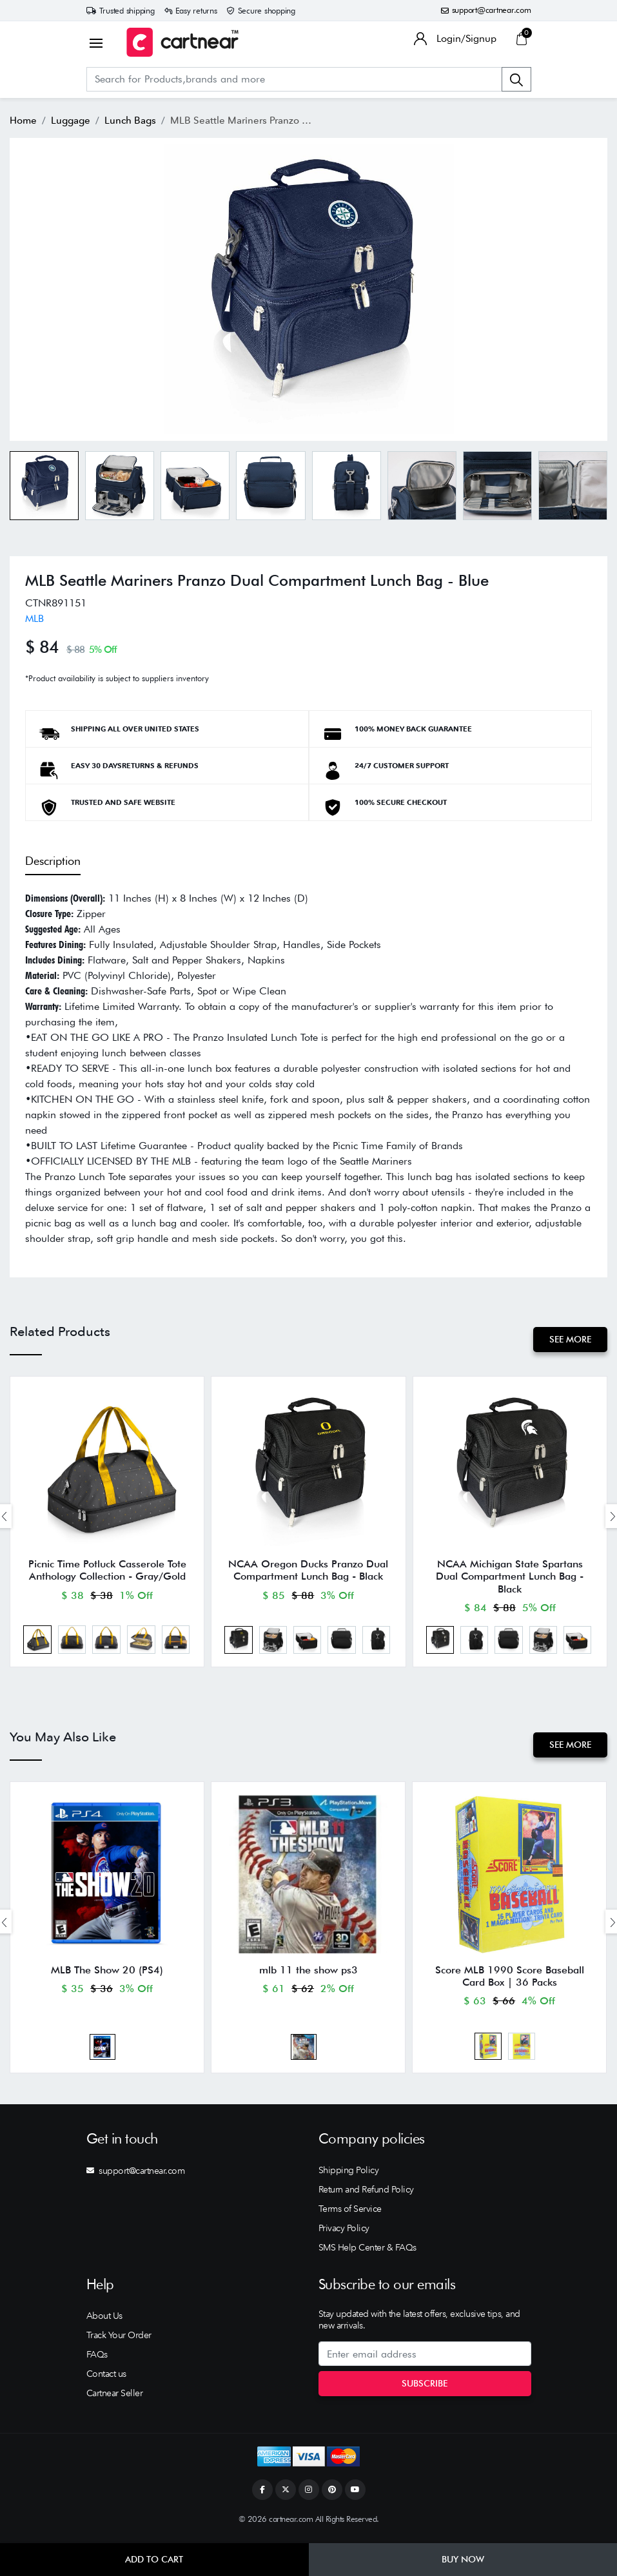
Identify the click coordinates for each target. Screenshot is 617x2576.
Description (53, 860)
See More (570, 1339)
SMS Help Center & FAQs (367, 2253)
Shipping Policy (348, 2176)
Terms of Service (350, 2214)
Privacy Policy (343, 2234)
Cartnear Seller (114, 2399)
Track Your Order (119, 2341)
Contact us (106, 2379)
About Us (104, 2321)
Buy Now (463, 2559)
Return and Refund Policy (366, 2195)
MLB (34, 618)
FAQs (97, 2360)
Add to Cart (154, 2559)
